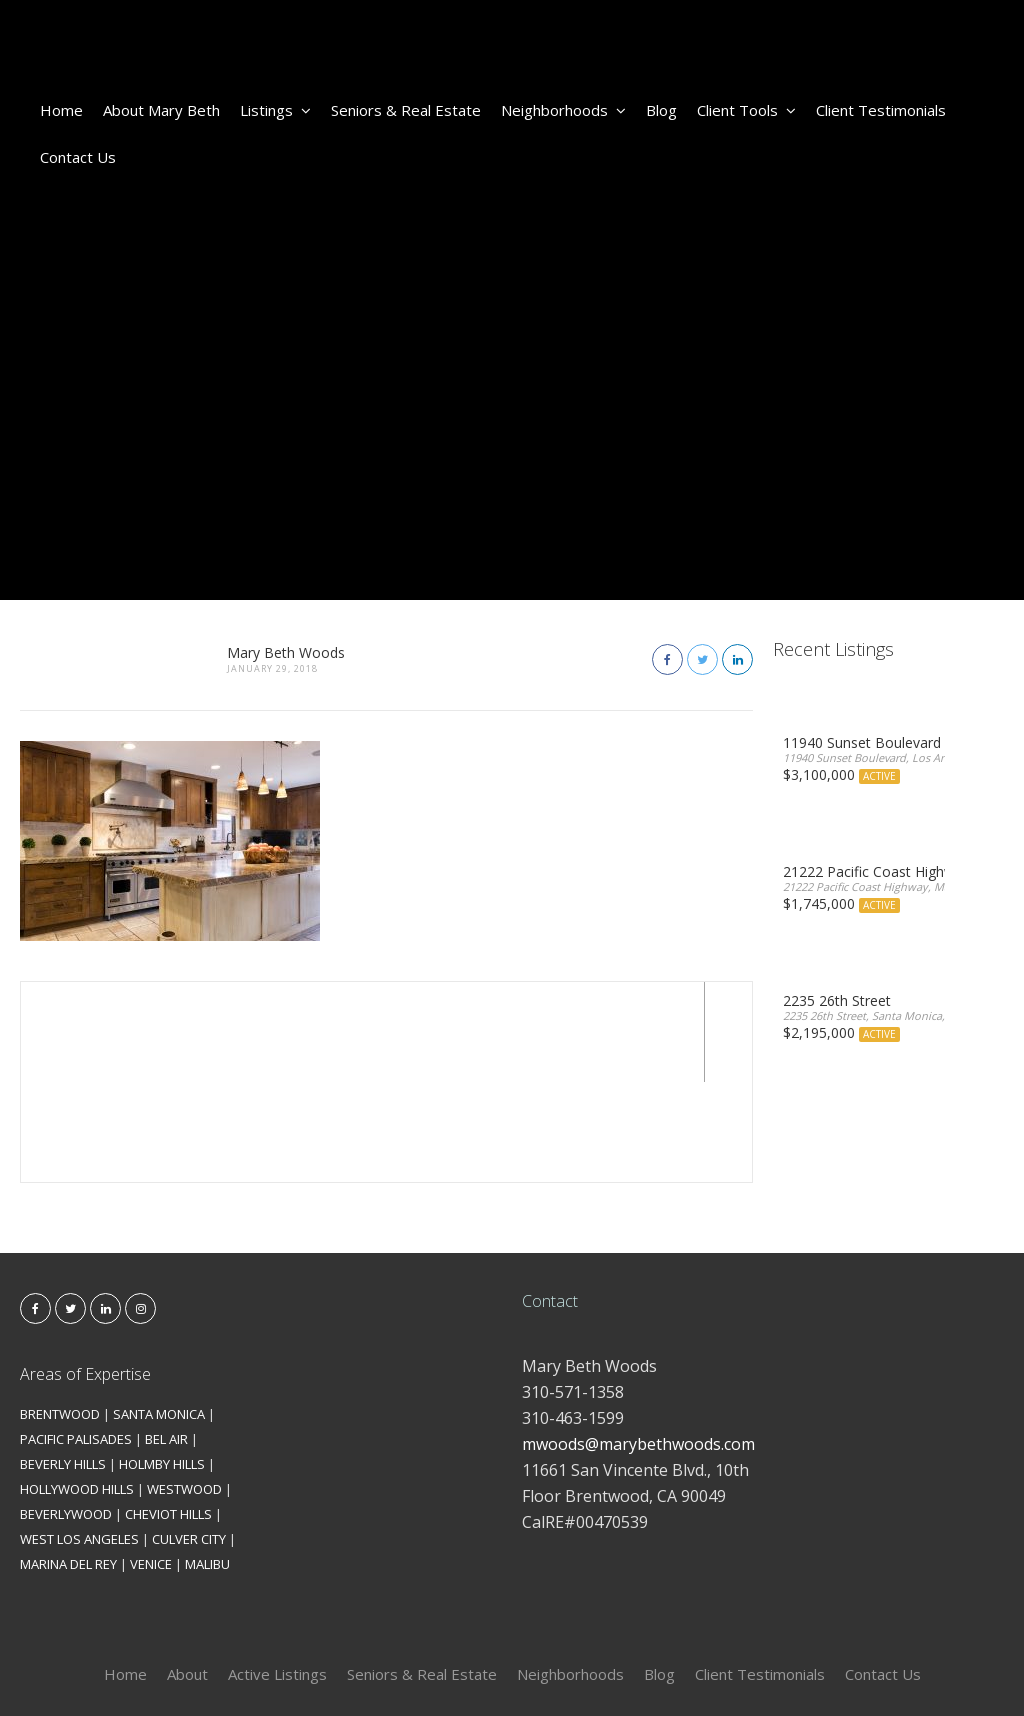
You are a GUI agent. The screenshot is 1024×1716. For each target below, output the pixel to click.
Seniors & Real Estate (406, 110)
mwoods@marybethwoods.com (638, 1344)
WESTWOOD (184, 1389)
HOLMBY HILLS (162, 1364)
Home (61, 110)
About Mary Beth (161, 110)
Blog (661, 110)
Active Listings (277, 1574)
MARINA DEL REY (68, 1464)
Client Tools (746, 110)
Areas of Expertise (85, 1274)
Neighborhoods (563, 110)
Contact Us (78, 157)
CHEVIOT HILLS (168, 1414)
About (187, 1574)
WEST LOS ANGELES (79, 1439)
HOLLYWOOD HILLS (77, 1389)
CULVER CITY (189, 1439)
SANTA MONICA (159, 1314)
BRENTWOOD (60, 1314)
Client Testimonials (881, 110)
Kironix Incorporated (624, 1667)
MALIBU (207, 1464)
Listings (275, 110)
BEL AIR (166, 1339)
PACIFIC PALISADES (76, 1339)
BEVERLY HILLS (63, 1364)
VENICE (151, 1464)
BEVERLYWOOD (66, 1414)
